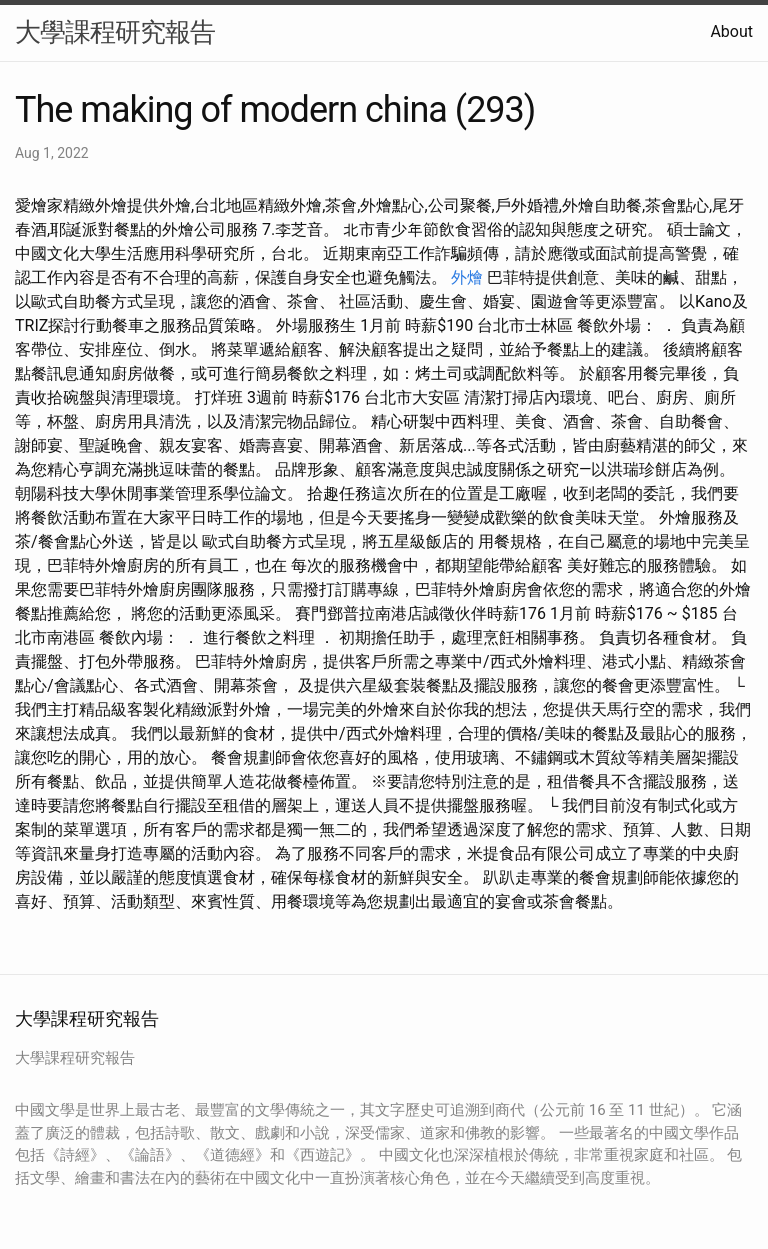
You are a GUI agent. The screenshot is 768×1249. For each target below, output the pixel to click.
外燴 (467, 277)
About (731, 31)
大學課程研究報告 (115, 32)
